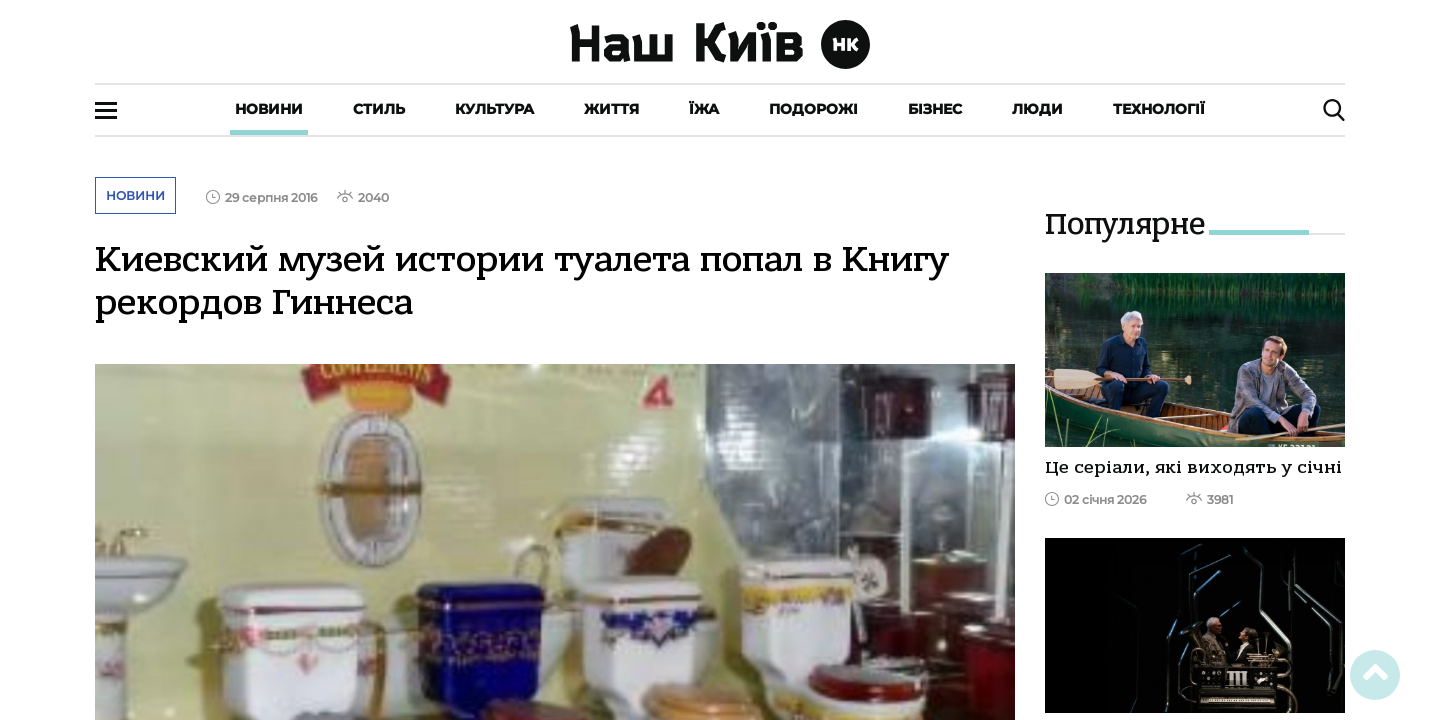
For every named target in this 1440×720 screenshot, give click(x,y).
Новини (269, 109)
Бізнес (935, 109)
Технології (1159, 109)
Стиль (379, 109)
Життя (611, 109)
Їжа (704, 109)
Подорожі (813, 109)
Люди (1037, 109)
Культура (494, 109)
